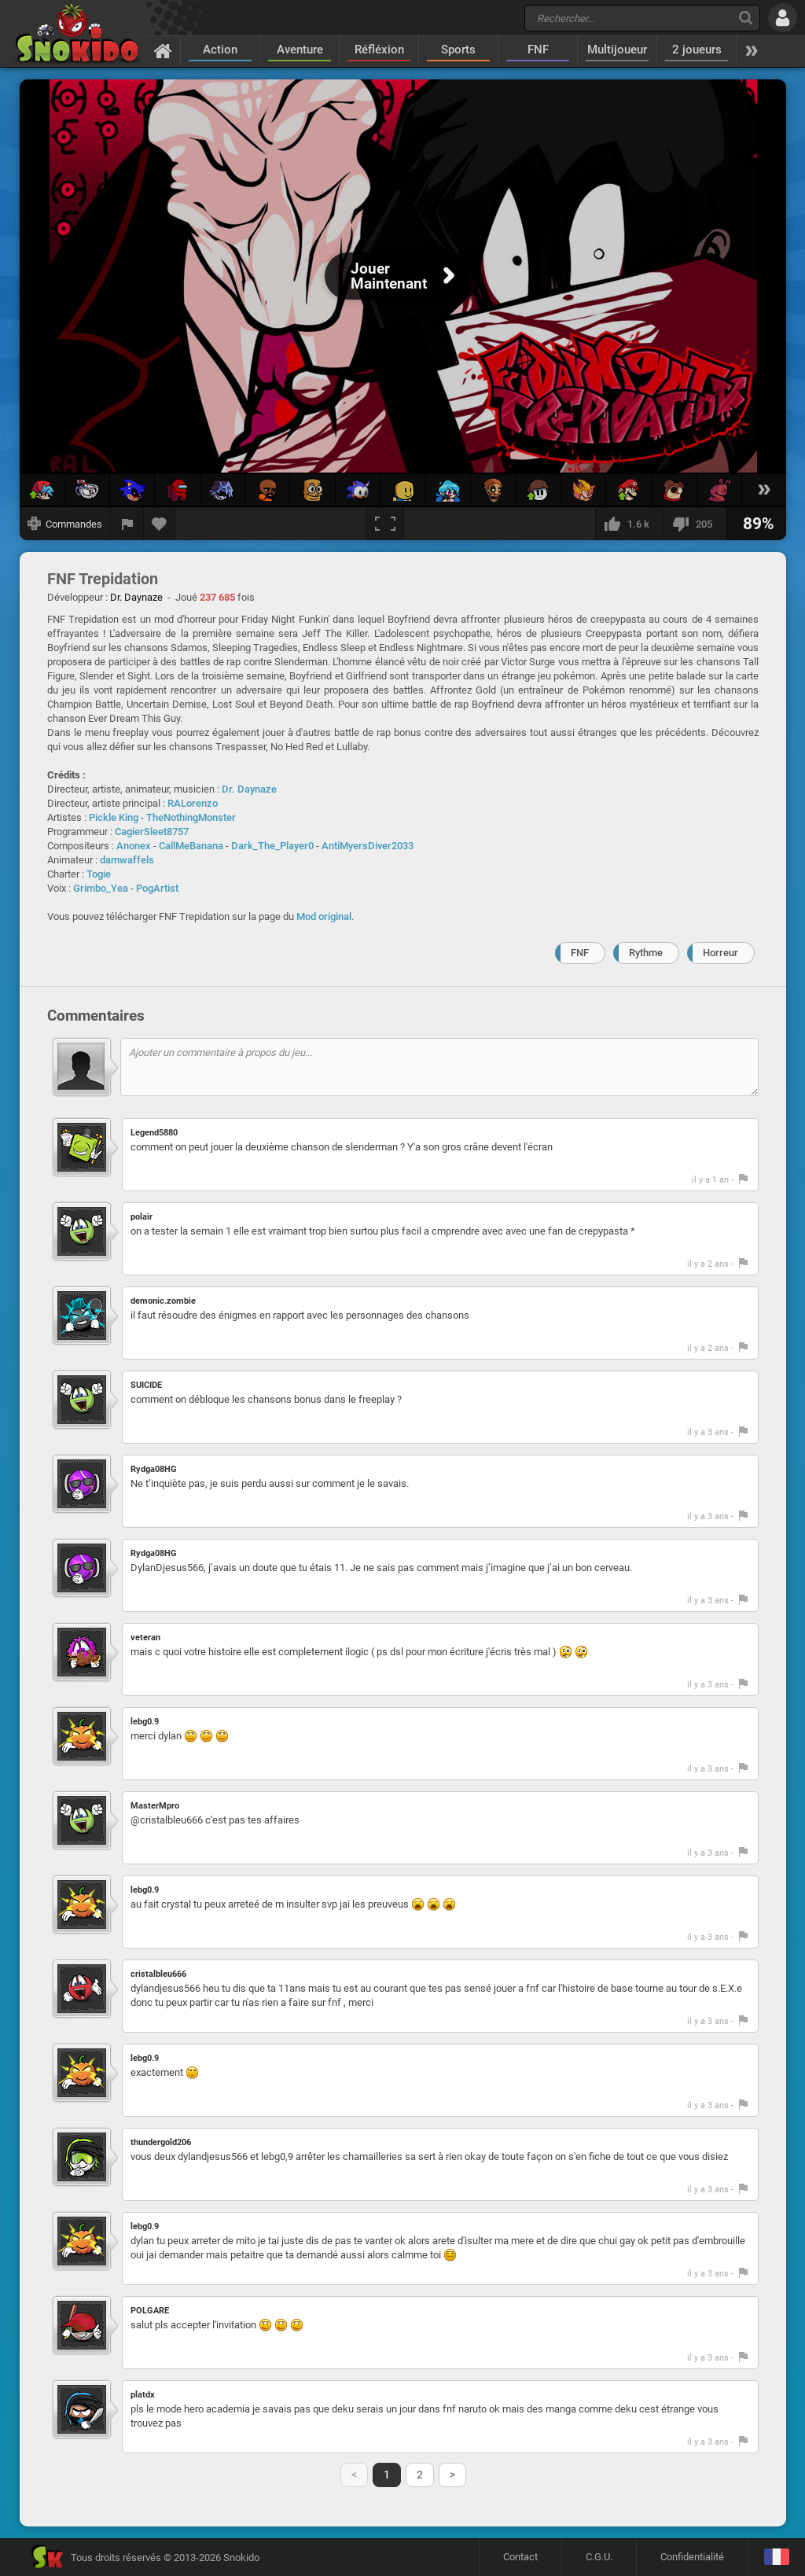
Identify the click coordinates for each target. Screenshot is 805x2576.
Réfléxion (379, 49)
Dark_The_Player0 (272, 846)
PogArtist (157, 888)
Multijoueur (617, 49)
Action (220, 49)
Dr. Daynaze (249, 789)
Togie (98, 874)
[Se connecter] (782, 17)
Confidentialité (692, 2557)
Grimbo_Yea (100, 888)
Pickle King (113, 817)
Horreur (720, 953)
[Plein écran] (385, 523)
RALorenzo (192, 803)
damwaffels (127, 860)
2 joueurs (697, 49)
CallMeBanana (191, 846)
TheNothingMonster (191, 817)
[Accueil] (163, 50)
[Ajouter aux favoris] (159, 523)
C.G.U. (599, 2557)
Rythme (646, 953)
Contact (520, 2557)
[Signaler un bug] (127, 523)
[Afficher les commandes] (65, 523)
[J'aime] (629, 523)
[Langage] (776, 2557)
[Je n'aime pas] (694, 523)
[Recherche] (745, 17)
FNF (538, 49)
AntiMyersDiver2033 (368, 846)
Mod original (323, 916)
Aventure (300, 49)
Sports (458, 49)
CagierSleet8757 (152, 831)
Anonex (133, 846)
